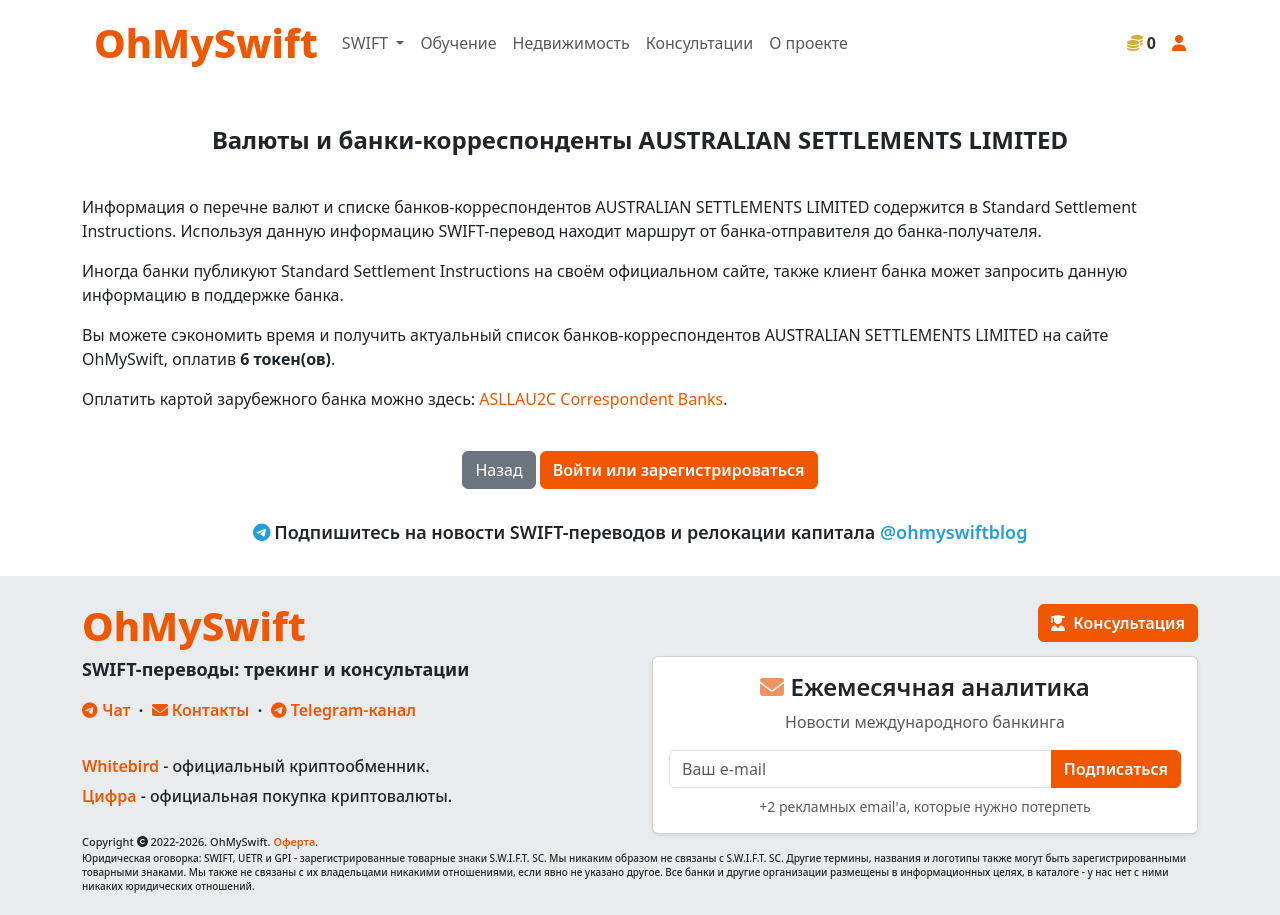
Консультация (1118, 623)
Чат (106, 710)
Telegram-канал (343, 710)
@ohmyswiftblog (954, 532)
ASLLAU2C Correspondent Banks (601, 399)
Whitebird (120, 766)
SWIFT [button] (367, 43)
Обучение (458, 43)
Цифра (109, 796)
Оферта (294, 841)
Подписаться (1116, 769)
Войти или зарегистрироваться (679, 470)
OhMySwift (206, 42)
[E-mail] (860, 769)
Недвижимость (571, 43)
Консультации (699, 43)
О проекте (808, 43)
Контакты (201, 710)
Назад (498, 470)
